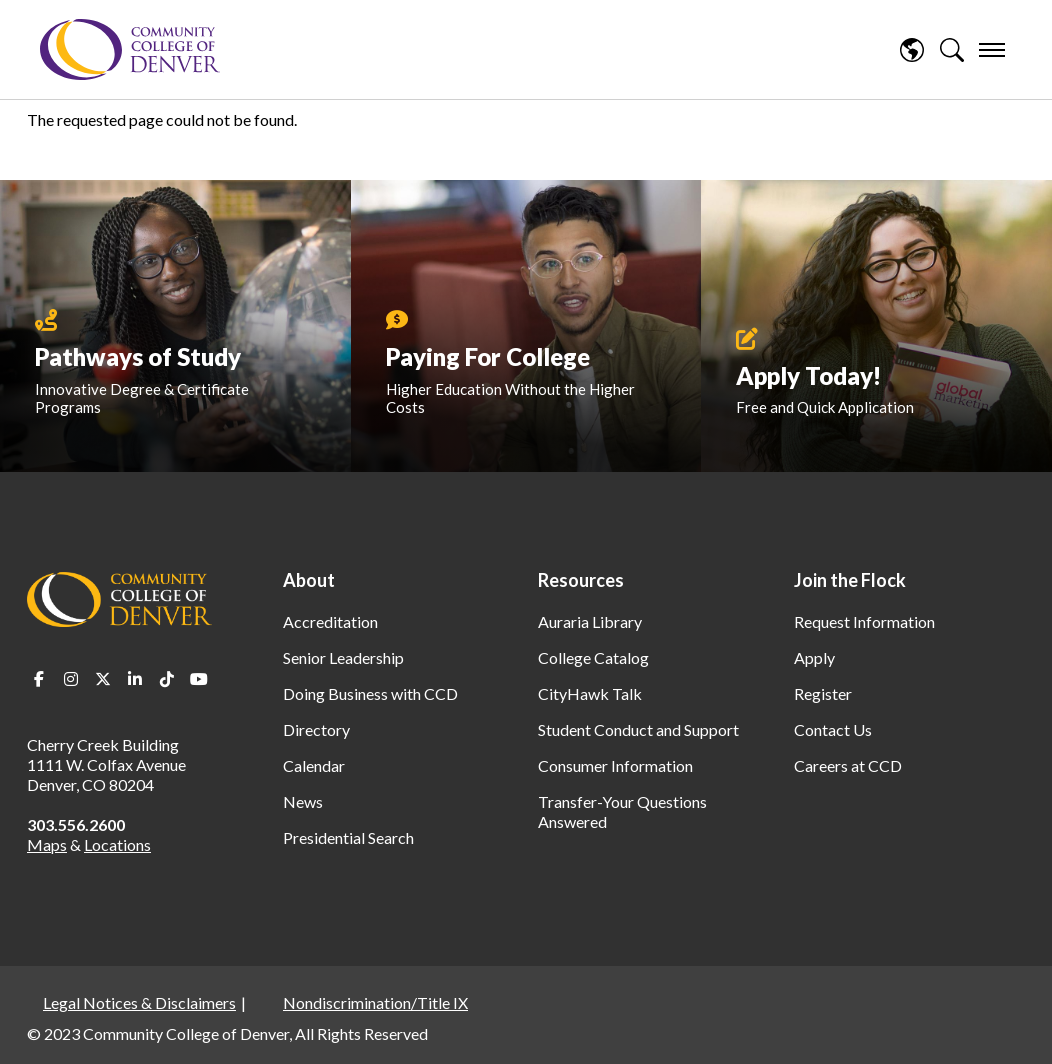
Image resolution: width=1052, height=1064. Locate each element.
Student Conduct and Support (638, 729)
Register (823, 693)
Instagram (71, 679)
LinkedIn (135, 679)
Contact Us (833, 729)
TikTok (167, 679)
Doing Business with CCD (370, 693)
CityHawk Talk (590, 693)
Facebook (39, 679)
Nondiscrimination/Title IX (375, 1002)
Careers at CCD (848, 765)
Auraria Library (590, 621)
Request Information (864, 621)
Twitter (103, 679)
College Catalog (593, 657)
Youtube (199, 679)
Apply (814, 657)
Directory (316, 729)
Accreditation (330, 621)
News (303, 801)
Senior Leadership (343, 657)
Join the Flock (850, 580)
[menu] (992, 50)
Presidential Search (348, 837)
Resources (581, 580)
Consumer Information (615, 765)
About (309, 580)
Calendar (314, 765)
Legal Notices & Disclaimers (139, 1002)
